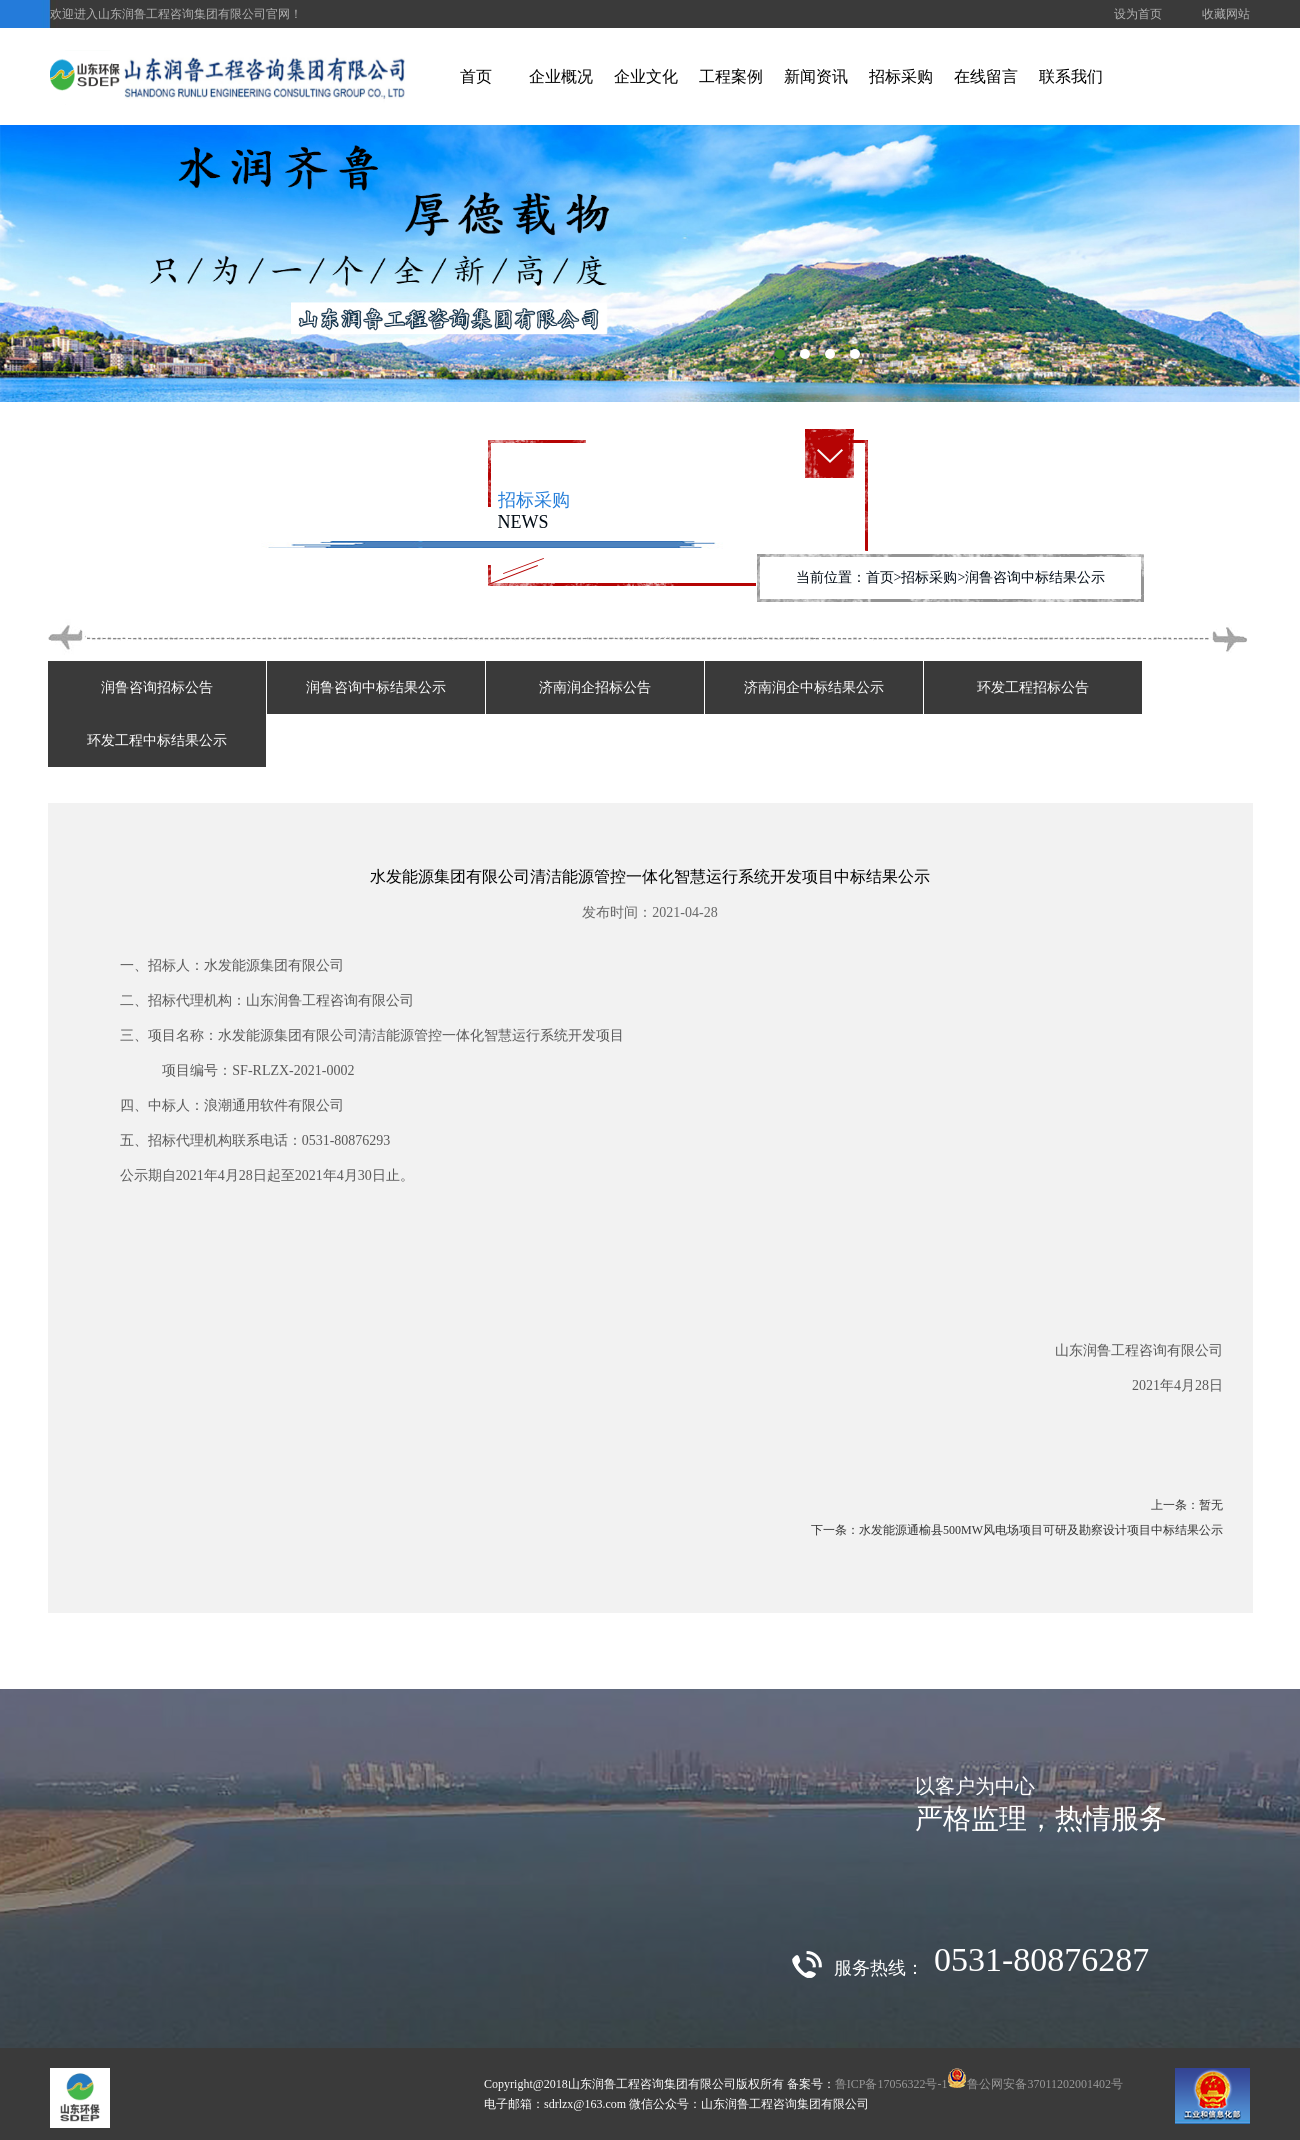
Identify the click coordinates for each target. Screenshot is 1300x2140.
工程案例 (731, 76)
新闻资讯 (816, 76)
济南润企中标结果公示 (814, 687)
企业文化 (646, 76)
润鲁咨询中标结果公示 (376, 687)
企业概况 (561, 76)
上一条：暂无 (1187, 1505)
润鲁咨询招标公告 (157, 687)
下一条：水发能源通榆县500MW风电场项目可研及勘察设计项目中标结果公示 (1017, 1530)
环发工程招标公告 (1033, 687)
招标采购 (901, 76)
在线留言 (986, 76)
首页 (476, 76)
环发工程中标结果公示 (157, 740)
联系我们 (1071, 76)
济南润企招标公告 (595, 687)
